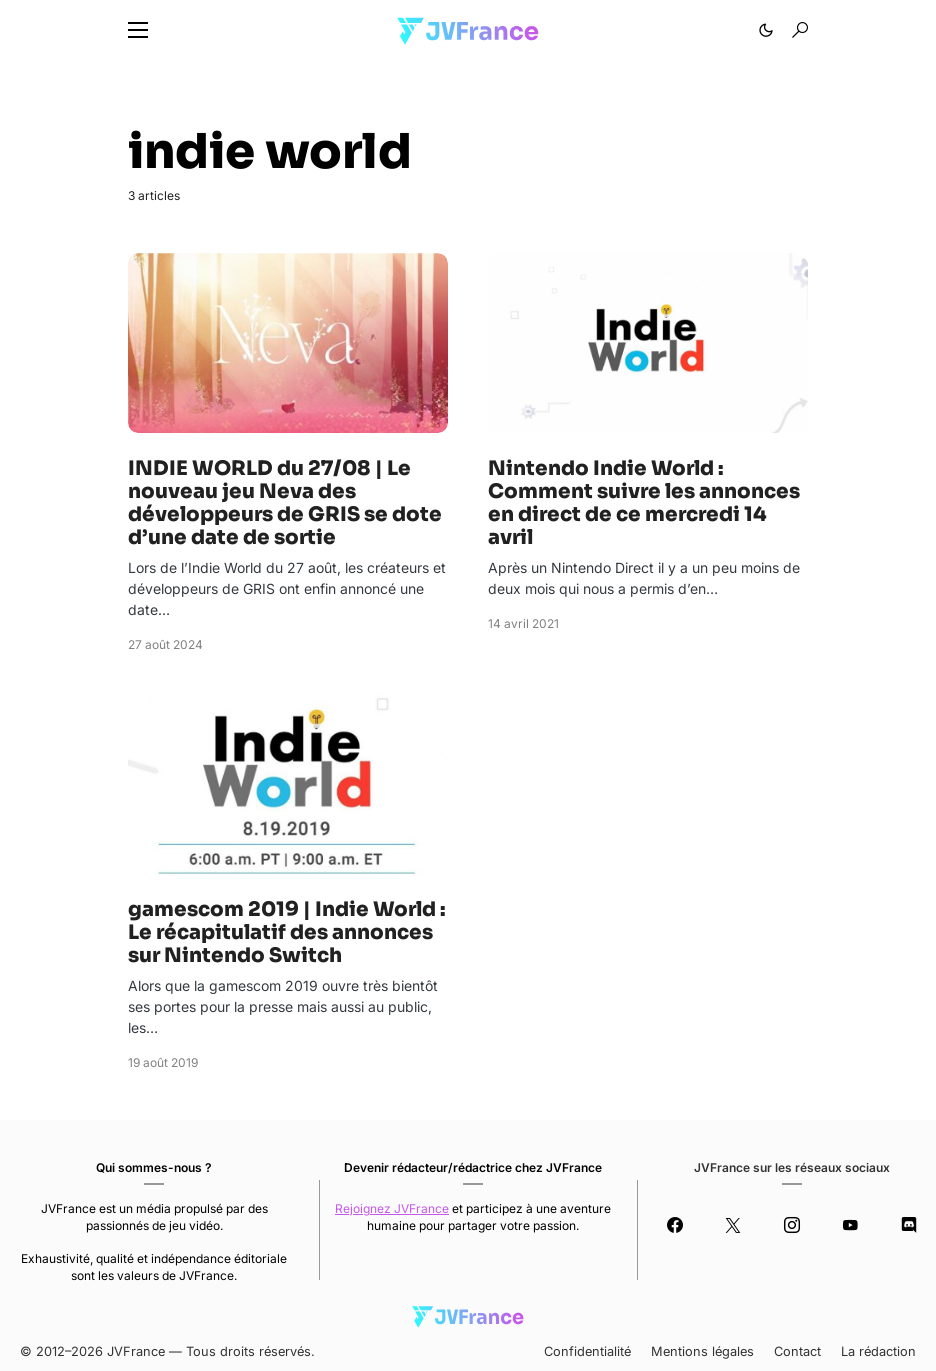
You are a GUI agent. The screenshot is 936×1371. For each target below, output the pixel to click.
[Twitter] (733, 1225)
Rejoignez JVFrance (392, 1208)
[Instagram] (791, 1225)
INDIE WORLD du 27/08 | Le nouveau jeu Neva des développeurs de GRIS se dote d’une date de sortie (285, 503)
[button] (138, 30)
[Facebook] (674, 1225)
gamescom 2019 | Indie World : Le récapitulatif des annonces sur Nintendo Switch (287, 932)
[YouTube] (850, 1225)
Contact (797, 1351)
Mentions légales (702, 1351)
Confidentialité (587, 1351)
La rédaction (878, 1351)
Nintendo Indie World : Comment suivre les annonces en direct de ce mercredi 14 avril (644, 503)
